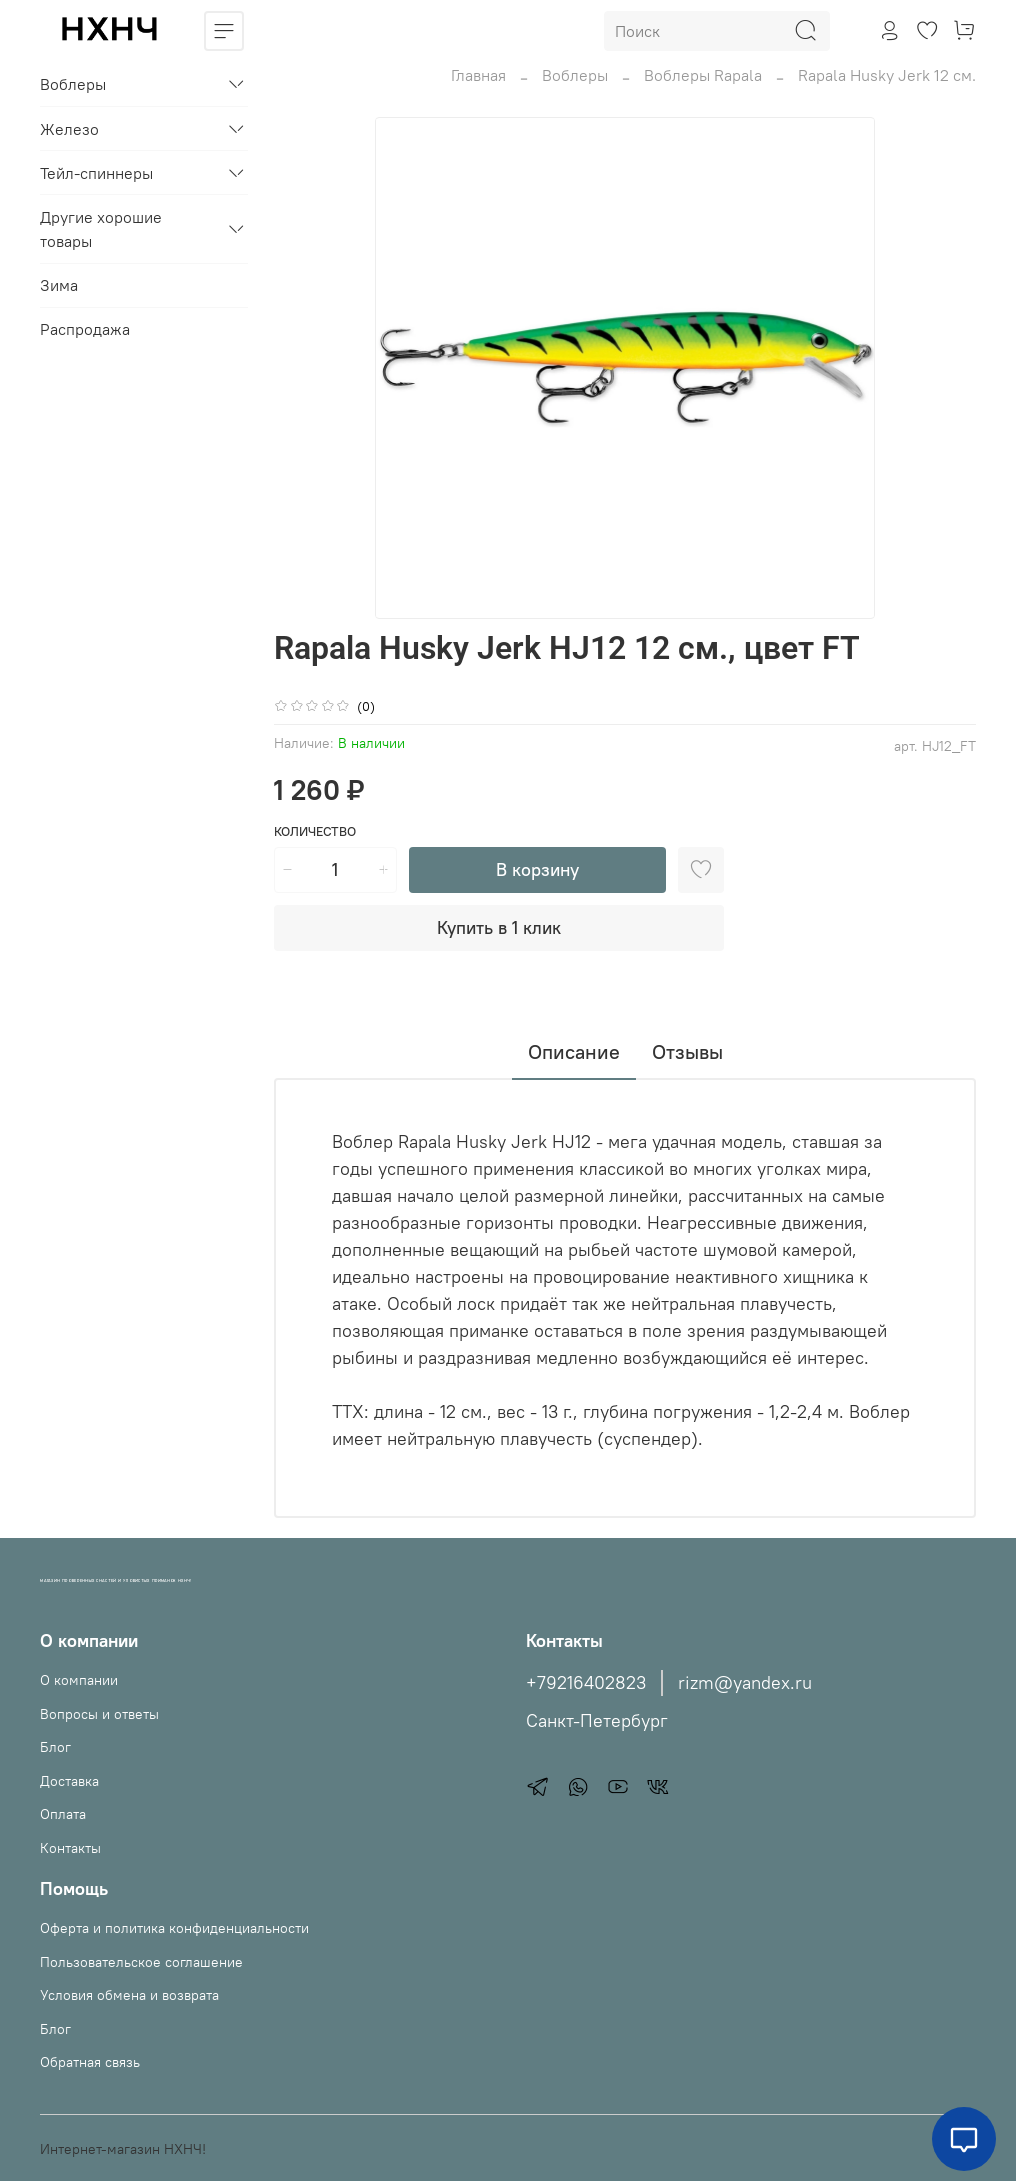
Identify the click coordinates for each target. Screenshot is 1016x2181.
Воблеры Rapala (703, 75)
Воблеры (575, 75)
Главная (478, 75)
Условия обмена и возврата (129, 1995)
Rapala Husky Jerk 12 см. (887, 75)
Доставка (69, 1781)
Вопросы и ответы (99, 1714)
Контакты (70, 1848)
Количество (315, 831)
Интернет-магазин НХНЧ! (123, 2149)
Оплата (63, 1814)
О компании (79, 1680)
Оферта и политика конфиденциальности (174, 1928)
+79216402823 (586, 1683)
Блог (55, 1747)
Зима (59, 285)
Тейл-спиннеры (96, 173)
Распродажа (85, 329)
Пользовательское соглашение (141, 1962)
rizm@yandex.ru (745, 1683)
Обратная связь (90, 2062)
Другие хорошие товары (101, 229)
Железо (69, 129)
